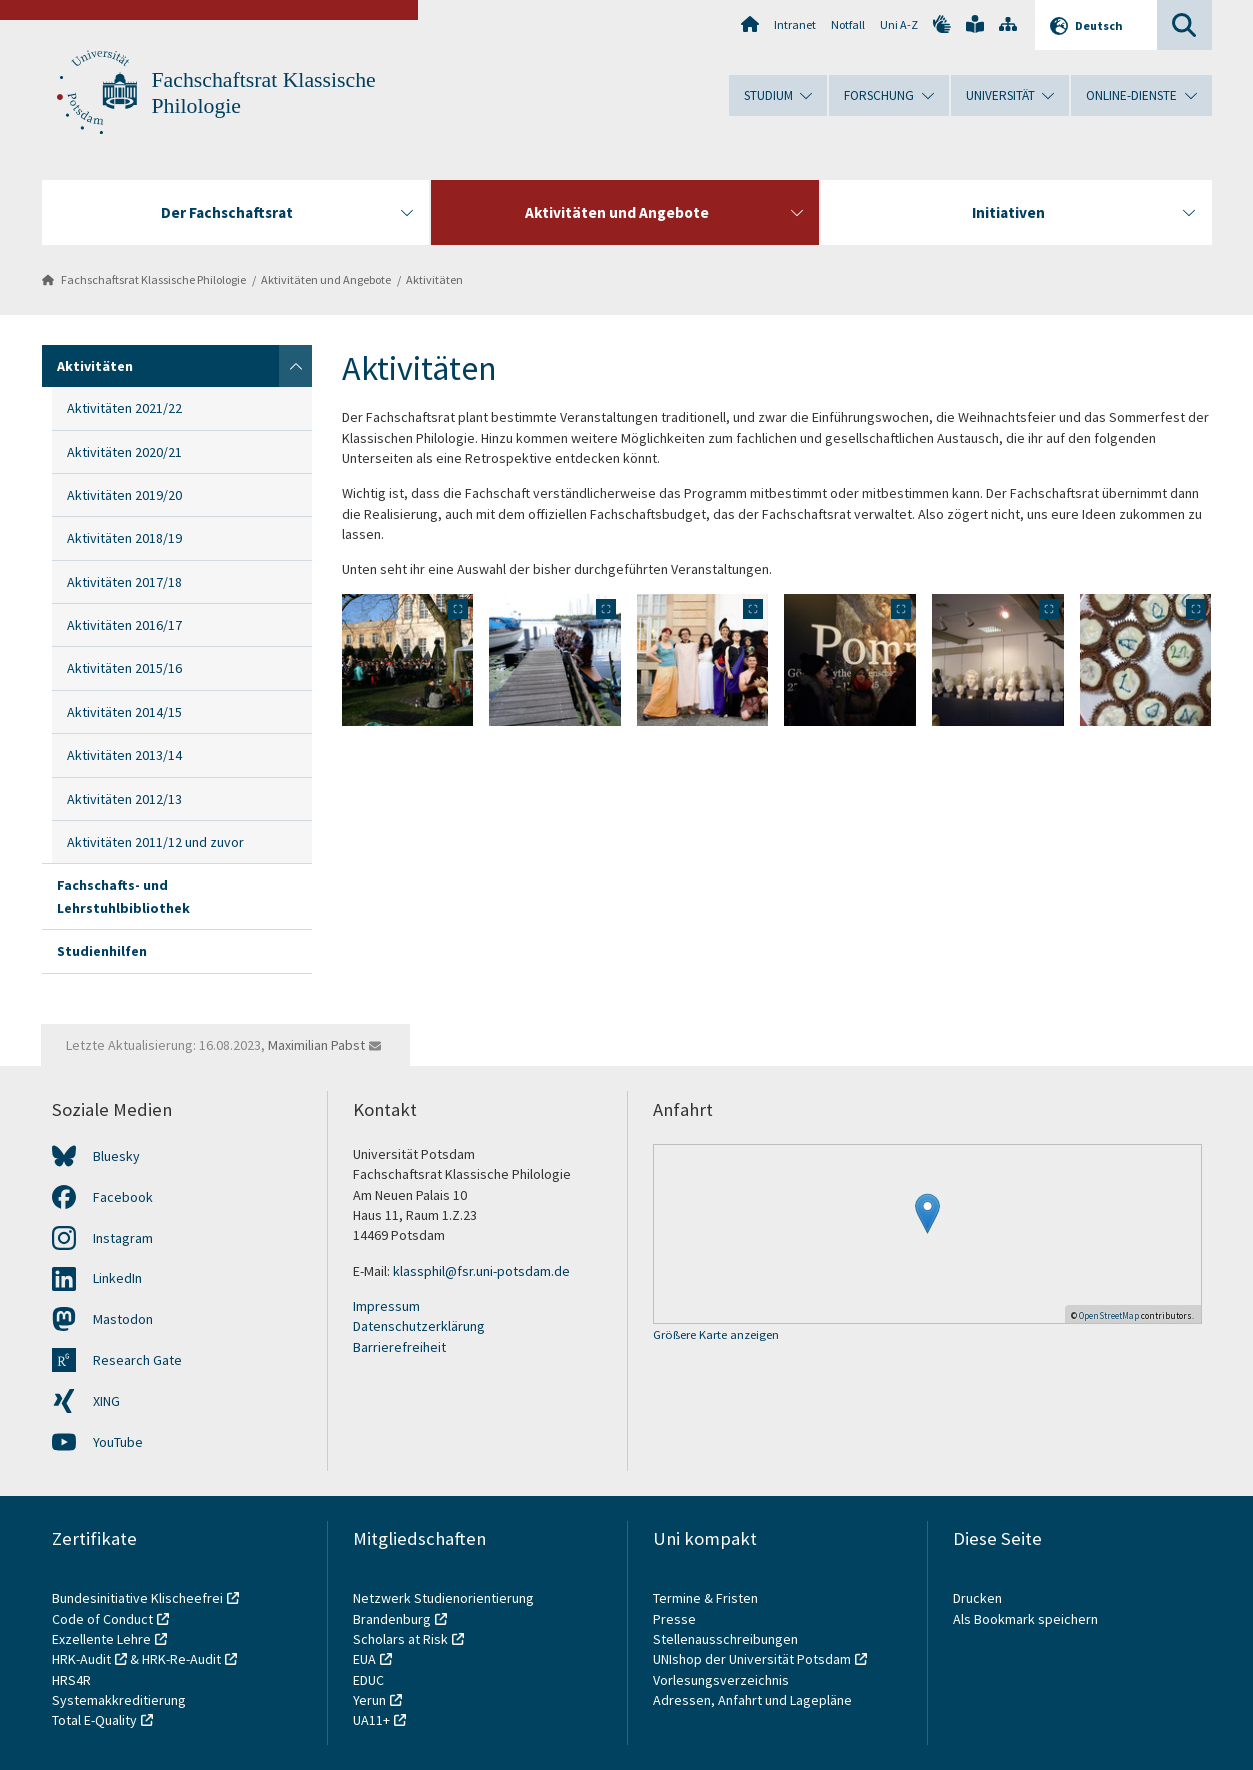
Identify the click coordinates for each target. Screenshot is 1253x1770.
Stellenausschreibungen (725, 1639)
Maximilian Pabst (316, 1045)
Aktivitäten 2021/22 (124, 408)
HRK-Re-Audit (181, 1659)
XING (106, 1401)
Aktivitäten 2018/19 (124, 538)
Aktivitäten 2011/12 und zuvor (155, 842)
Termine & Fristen (707, 1598)
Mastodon (123, 1319)
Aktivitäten (434, 279)
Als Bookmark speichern (1025, 1619)
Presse (676, 1619)
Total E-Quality (94, 1720)
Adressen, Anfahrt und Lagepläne (752, 1700)
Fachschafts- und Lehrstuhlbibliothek (123, 896)
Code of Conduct (102, 1619)
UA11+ (371, 1720)
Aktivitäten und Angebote (326, 279)
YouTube (118, 1442)
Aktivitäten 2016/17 (124, 625)
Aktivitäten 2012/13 (124, 799)
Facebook (123, 1197)
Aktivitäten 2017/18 (124, 582)
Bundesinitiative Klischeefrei (137, 1598)
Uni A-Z (899, 24)
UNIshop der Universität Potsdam (752, 1659)
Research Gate (137, 1360)
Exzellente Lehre (101, 1639)
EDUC (368, 1680)
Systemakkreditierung (119, 1700)
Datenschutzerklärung (419, 1326)
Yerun (369, 1700)
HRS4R (71, 1680)
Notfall (848, 24)
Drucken (977, 1598)
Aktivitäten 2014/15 (124, 712)
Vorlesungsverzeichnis (722, 1680)
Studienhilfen (102, 951)
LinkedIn (117, 1278)
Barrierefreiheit (399, 1347)
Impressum (386, 1306)
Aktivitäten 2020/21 (124, 452)
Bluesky (116, 1156)
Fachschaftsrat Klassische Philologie (153, 279)
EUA (364, 1659)
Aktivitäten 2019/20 (124, 495)
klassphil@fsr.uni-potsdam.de (481, 1271)
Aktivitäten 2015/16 (124, 668)
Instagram (123, 1238)
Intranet (795, 24)
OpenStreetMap (1109, 1315)
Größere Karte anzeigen (716, 1335)
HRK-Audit (81, 1659)
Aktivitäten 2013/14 (124, 755)
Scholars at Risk (400, 1639)
